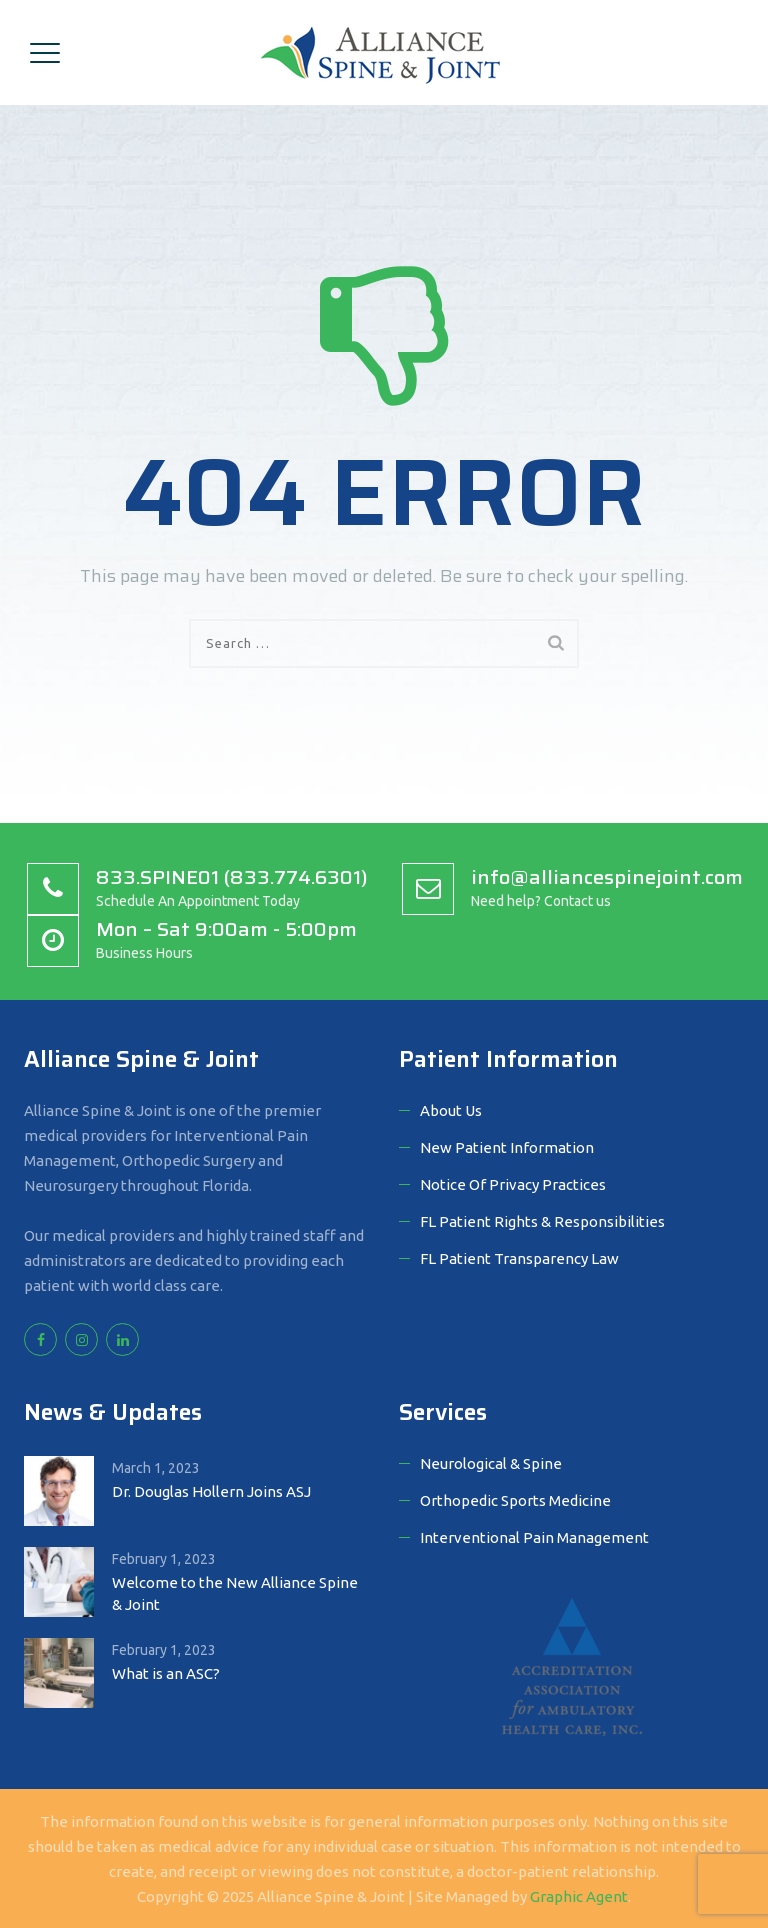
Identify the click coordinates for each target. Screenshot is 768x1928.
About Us (451, 1110)
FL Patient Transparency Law (519, 1258)
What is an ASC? (166, 1673)
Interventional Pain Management (534, 1537)
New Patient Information (507, 1147)
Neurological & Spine (491, 1463)
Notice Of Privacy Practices (513, 1184)
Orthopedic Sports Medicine (515, 1500)
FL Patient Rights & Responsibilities (542, 1221)
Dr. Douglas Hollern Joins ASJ (211, 1491)
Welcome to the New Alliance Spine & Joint (235, 1593)
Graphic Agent (579, 1896)
